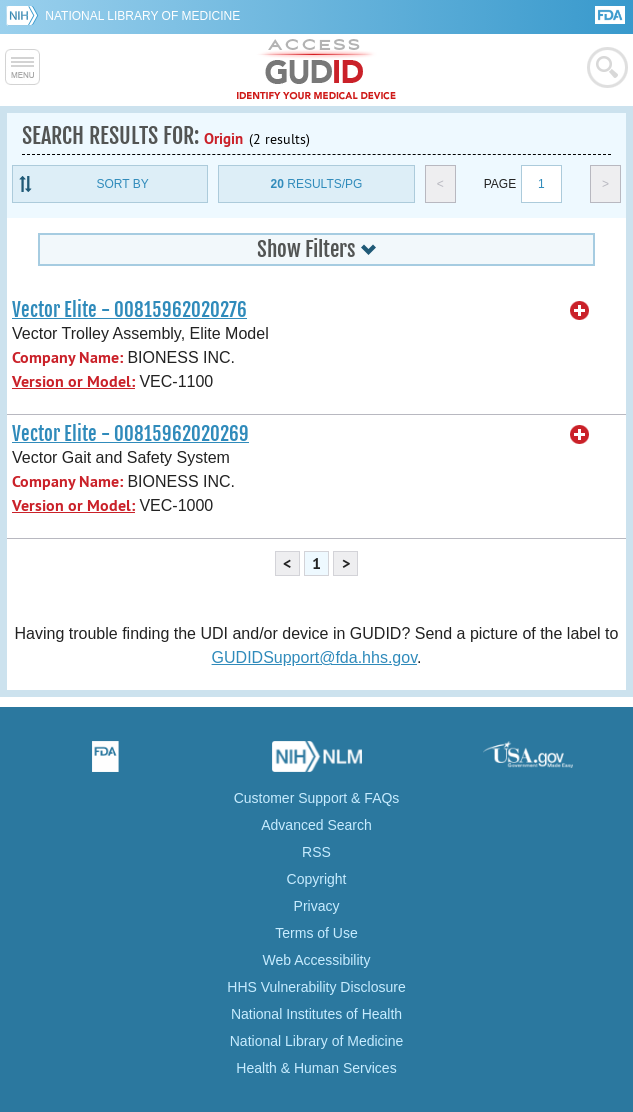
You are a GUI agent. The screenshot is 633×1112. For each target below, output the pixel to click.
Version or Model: (73, 381)
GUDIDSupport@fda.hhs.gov (314, 657)
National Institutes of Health (316, 1014)
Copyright (317, 879)
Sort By (123, 184)
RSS (316, 852)
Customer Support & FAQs (317, 798)
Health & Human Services (316, 1068)
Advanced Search (316, 825)
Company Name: (67, 357)
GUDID (316, 70)
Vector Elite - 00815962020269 (130, 434)
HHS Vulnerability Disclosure (316, 987)
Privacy (317, 906)
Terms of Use (316, 933)
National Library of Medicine (142, 16)
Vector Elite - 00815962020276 (129, 310)
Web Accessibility (317, 960)
